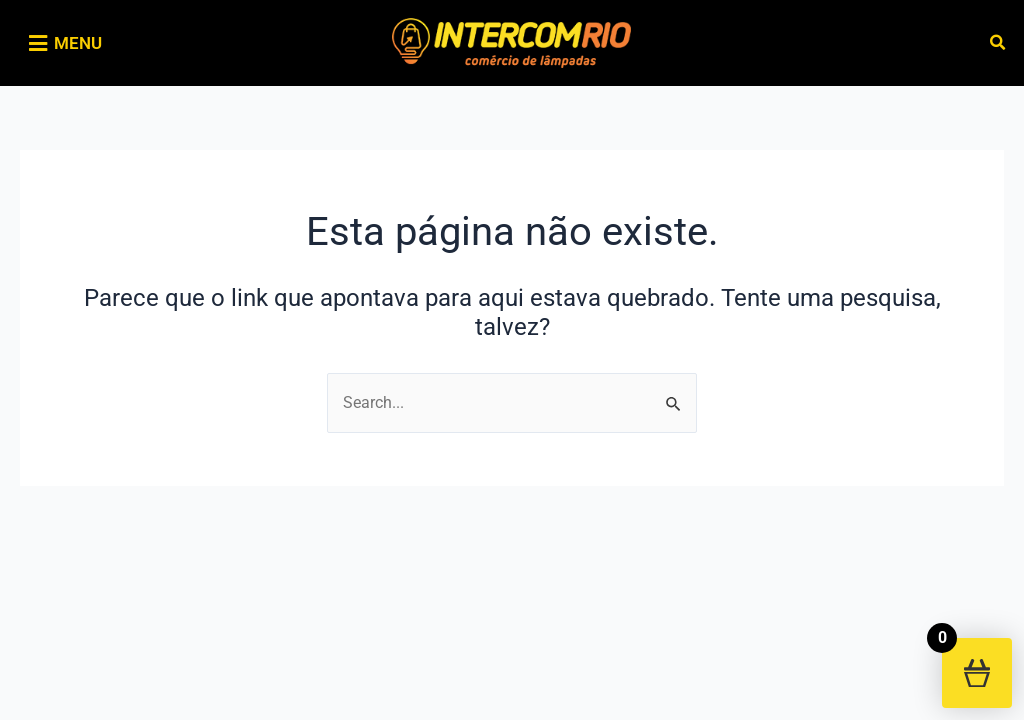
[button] (998, 43)
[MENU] (37, 43)
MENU (78, 43)
